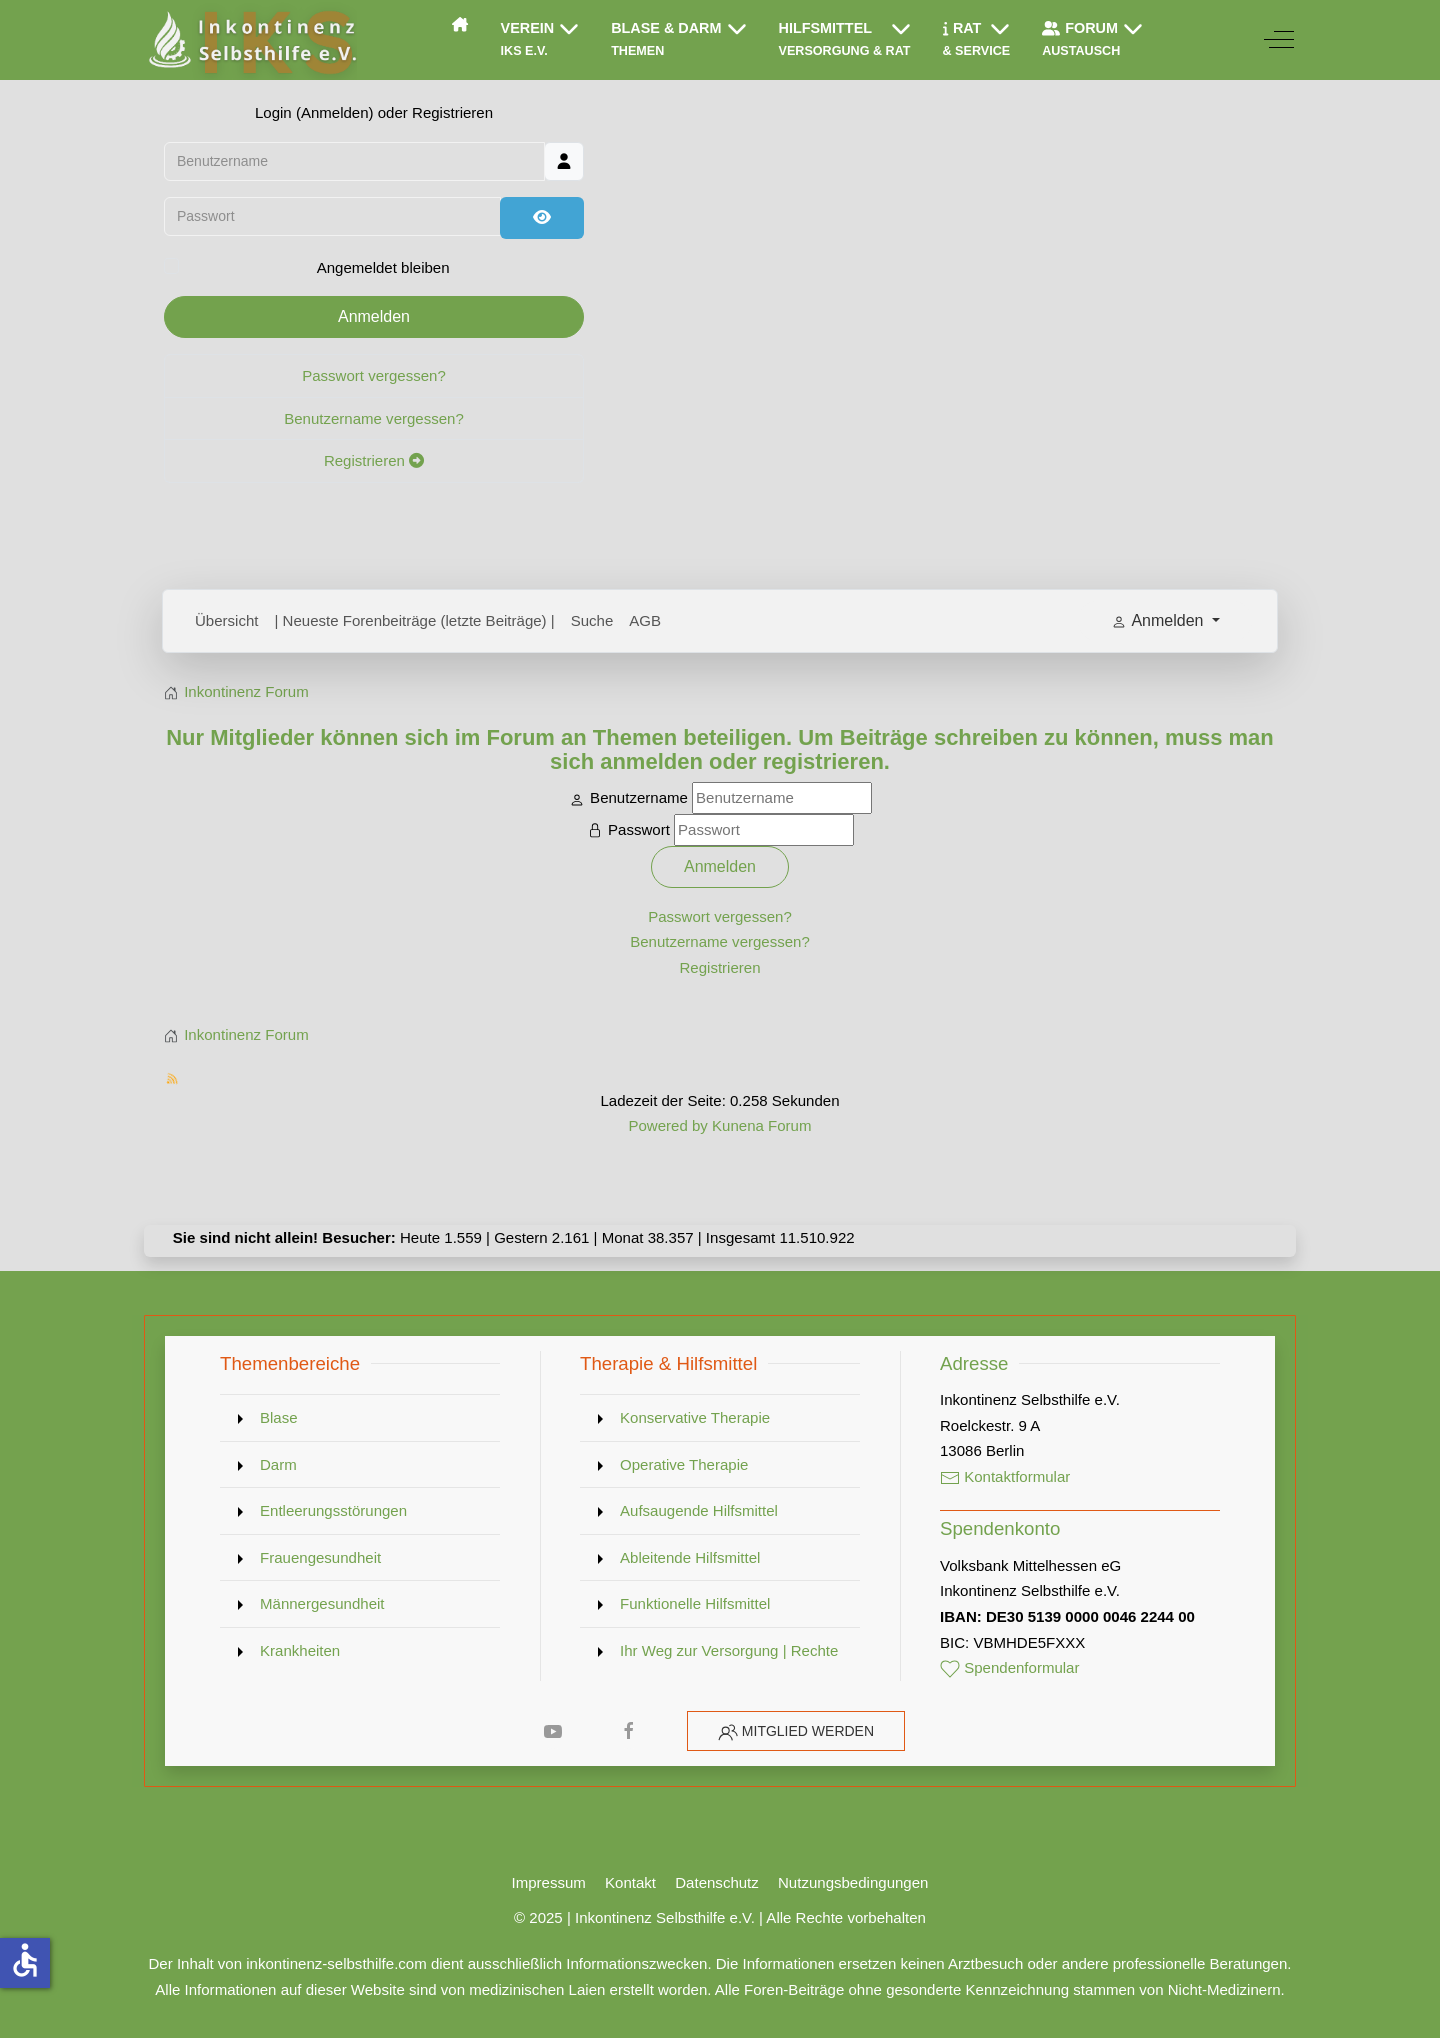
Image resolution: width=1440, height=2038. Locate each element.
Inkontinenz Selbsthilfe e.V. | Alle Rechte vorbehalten (750, 1917)
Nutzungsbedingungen (853, 1882)
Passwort (639, 829)
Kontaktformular (1005, 1476)
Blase (279, 1417)
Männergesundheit (322, 1603)
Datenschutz (717, 1882)
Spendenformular (1010, 1667)
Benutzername (639, 797)
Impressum (549, 1882)
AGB (645, 620)
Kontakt (630, 1882)
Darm (278, 1464)
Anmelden (374, 316)
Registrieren (374, 460)
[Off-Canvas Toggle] (1279, 40)
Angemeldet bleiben (383, 267)
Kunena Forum (761, 1125)
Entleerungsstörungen (333, 1510)
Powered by (667, 1125)
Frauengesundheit (320, 1557)
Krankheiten (300, 1650)
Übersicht (227, 620)
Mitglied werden (808, 1731)
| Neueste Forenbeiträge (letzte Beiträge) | (415, 620)
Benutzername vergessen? (374, 418)
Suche (592, 620)
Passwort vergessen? (374, 375)
